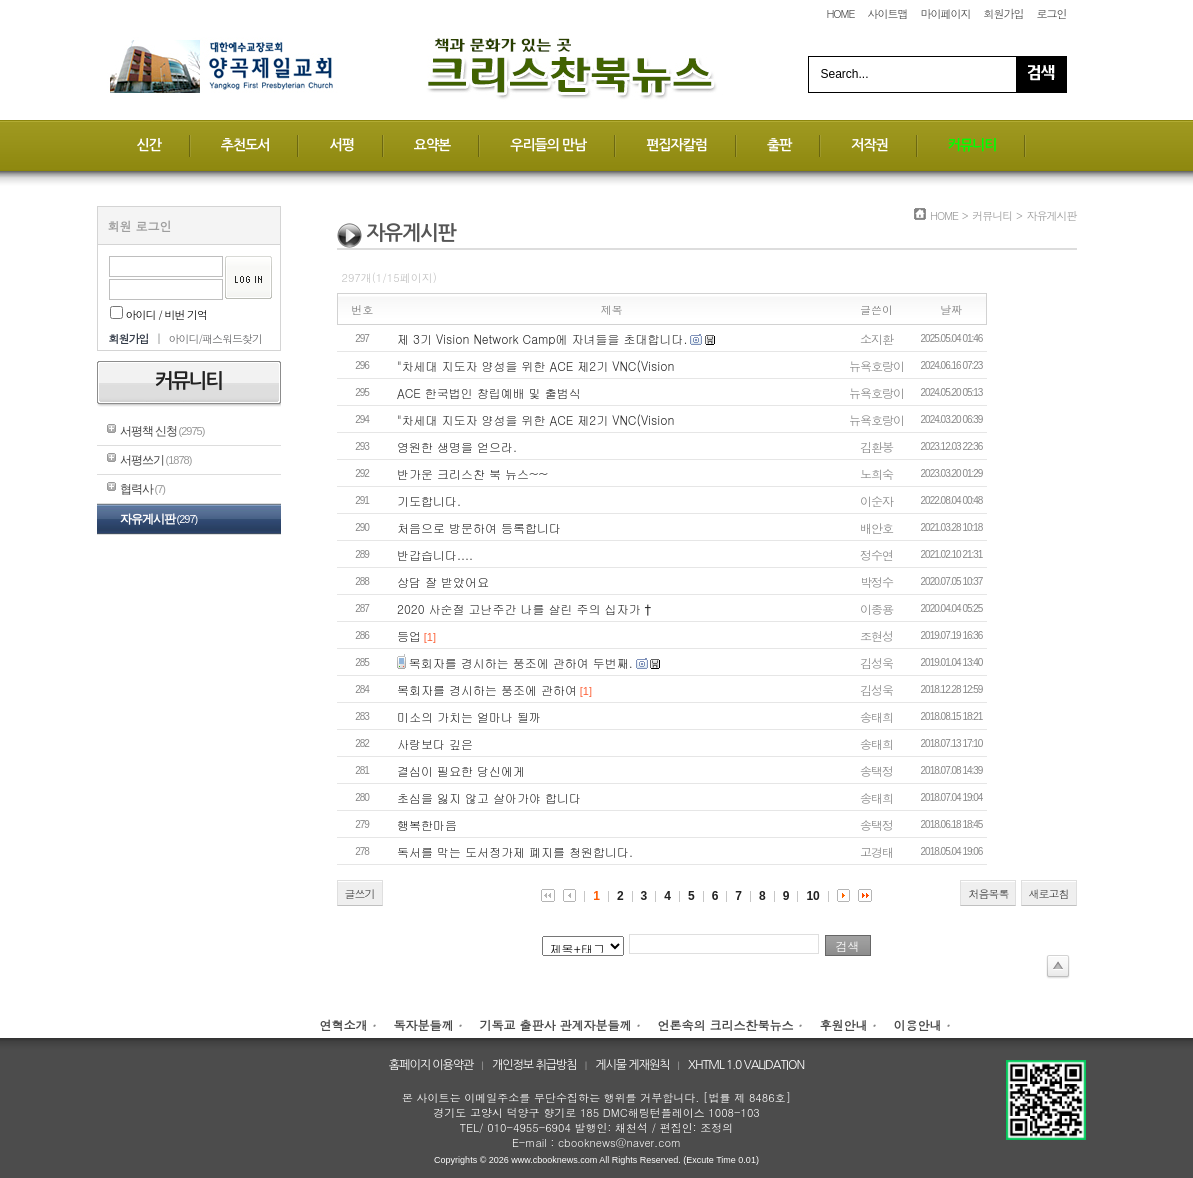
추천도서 (245, 145)
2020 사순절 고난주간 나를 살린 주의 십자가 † (524, 608)
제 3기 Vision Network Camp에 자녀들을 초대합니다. (542, 338)
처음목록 (988, 893)
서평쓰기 (156, 460)
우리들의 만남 (548, 145)
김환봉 (876, 446)
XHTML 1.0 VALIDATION (746, 1065)
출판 (779, 145)
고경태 (876, 851)
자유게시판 (159, 519)
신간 (149, 145)
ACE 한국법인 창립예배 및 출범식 (489, 392)
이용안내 (918, 1024)
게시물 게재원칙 (632, 1065)
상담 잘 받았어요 (443, 581)
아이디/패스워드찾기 (215, 338)
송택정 (876, 770)
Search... (845, 74)
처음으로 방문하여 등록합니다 (479, 527)
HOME (840, 13)
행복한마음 (427, 824)
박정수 (876, 581)
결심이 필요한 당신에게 (461, 770)
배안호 (876, 527)
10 (812, 896)
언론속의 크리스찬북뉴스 (726, 1024)
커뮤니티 (972, 145)
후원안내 (844, 1024)
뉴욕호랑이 (876, 365)
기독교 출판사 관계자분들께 (555, 1024)
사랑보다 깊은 (435, 743)
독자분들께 (423, 1024)
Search (1041, 74)
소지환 (876, 338)
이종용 (876, 608)
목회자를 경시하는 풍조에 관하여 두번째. (521, 662)
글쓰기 (360, 893)
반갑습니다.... (435, 554)
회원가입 (1003, 13)
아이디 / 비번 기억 (159, 314)
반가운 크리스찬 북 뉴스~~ (472, 473)
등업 (409, 635)
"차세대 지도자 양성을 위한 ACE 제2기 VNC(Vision (535, 365)
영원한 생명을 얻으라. (457, 446)
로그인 (1052, 13)
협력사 (142, 489)
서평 (341, 145)
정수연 (876, 554)
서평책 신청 (162, 431)
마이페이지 (945, 13)
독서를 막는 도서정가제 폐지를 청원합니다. (515, 851)
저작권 (869, 145)
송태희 (876, 716)
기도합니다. (429, 500)
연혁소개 (343, 1024)
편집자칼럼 (676, 145)
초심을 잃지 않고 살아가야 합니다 (489, 797)
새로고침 (1049, 893)
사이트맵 (887, 13)
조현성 (876, 635)
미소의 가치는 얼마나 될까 (469, 716)
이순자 (876, 500)
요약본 (432, 145)
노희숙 (876, 473)
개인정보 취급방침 (534, 1065)
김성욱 (876, 662)
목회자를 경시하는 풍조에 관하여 (487, 689)
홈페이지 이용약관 (431, 1065)
